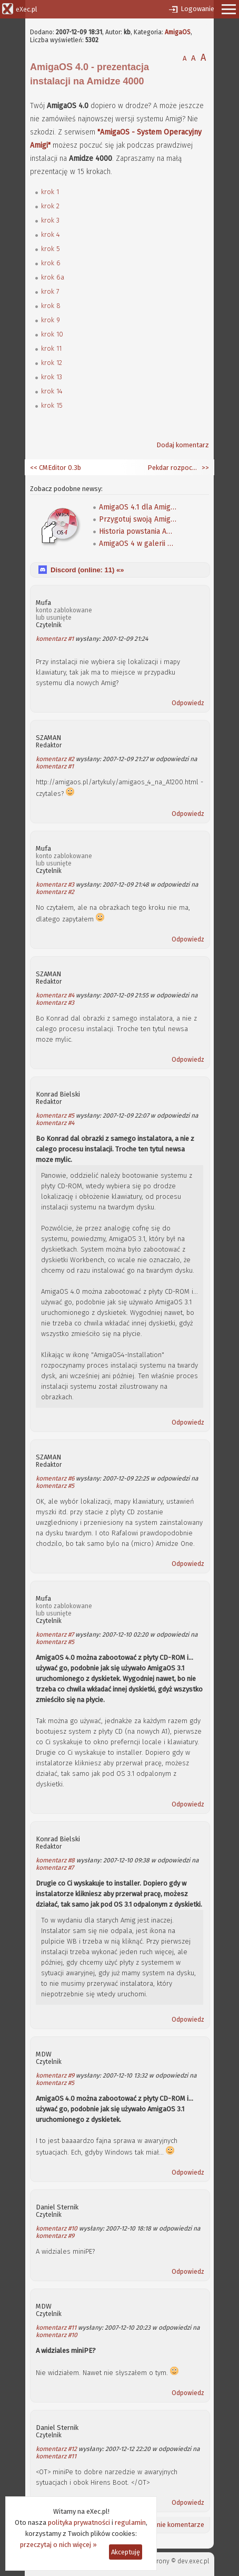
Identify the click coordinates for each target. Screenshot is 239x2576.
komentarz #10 (56, 2228)
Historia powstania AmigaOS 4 (138, 531)
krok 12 (51, 363)
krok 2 (50, 206)
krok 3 (50, 220)
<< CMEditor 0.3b (55, 468)
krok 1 (50, 192)
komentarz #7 (55, 1634)
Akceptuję (125, 2552)
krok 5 (50, 249)
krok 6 (51, 263)
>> (204, 468)
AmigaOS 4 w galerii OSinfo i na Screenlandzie (138, 543)
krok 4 (50, 234)
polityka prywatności (79, 2522)
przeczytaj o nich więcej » (58, 2545)
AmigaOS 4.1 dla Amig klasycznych (138, 507)
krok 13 (51, 377)
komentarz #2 (55, 759)
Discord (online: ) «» (87, 570)
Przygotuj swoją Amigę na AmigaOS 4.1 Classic (138, 519)
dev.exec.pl (193, 2561)
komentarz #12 (56, 2449)
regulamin (130, 2522)
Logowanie (197, 9)
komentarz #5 (55, 1115)
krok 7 (50, 291)
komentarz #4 (55, 995)
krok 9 (50, 320)
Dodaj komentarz (182, 445)
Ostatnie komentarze (172, 2525)
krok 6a (52, 277)
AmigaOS (178, 32)
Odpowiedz (188, 703)
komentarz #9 (55, 2075)
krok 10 (52, 334)
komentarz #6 (55, 1478)
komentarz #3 (55, 884)
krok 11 (51, 348)
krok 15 (52, 405)
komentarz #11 (56, 2327)
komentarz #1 (55, 638)
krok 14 (52, 391)
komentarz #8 (55, 1860)
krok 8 (51, 306)
